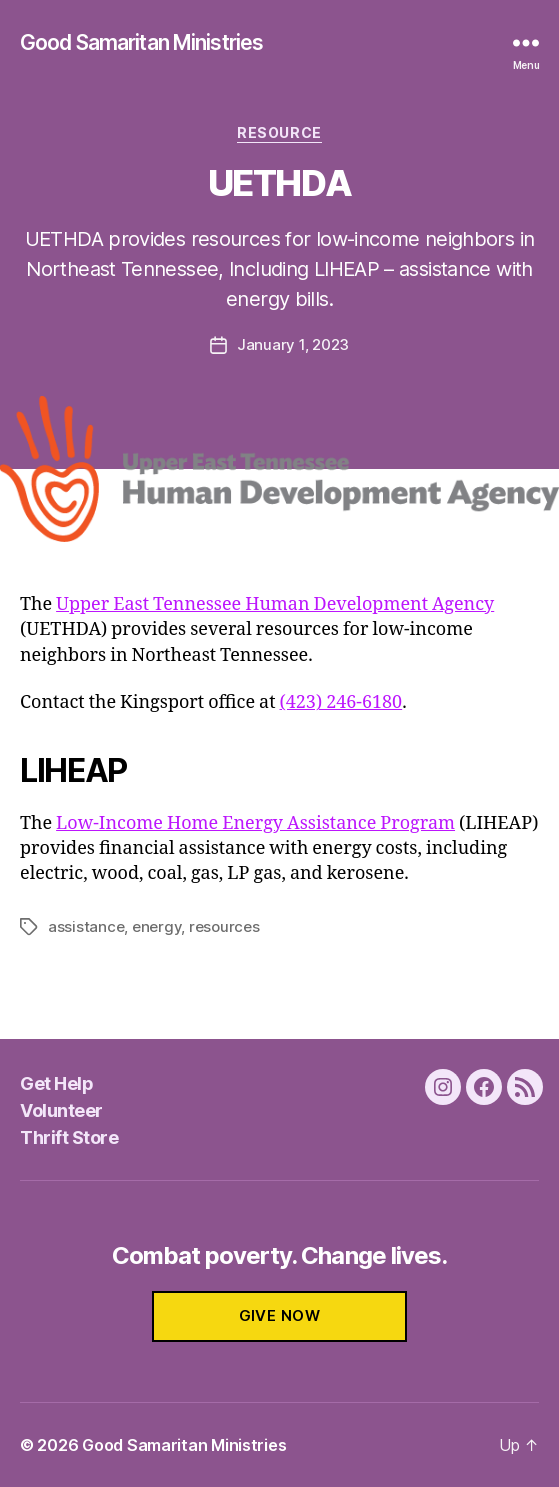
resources (224, 926)
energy (156, 926)
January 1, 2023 (293, 344)
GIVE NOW (280, 1315)
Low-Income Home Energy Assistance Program (255, 823)
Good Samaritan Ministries (141, 42)
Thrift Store (69, 1137)
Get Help (56, 1083)
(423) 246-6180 (341, 702)
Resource (279, 132)
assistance (86, 926)
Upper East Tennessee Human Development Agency (275, 604)
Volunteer (61, 1110)
